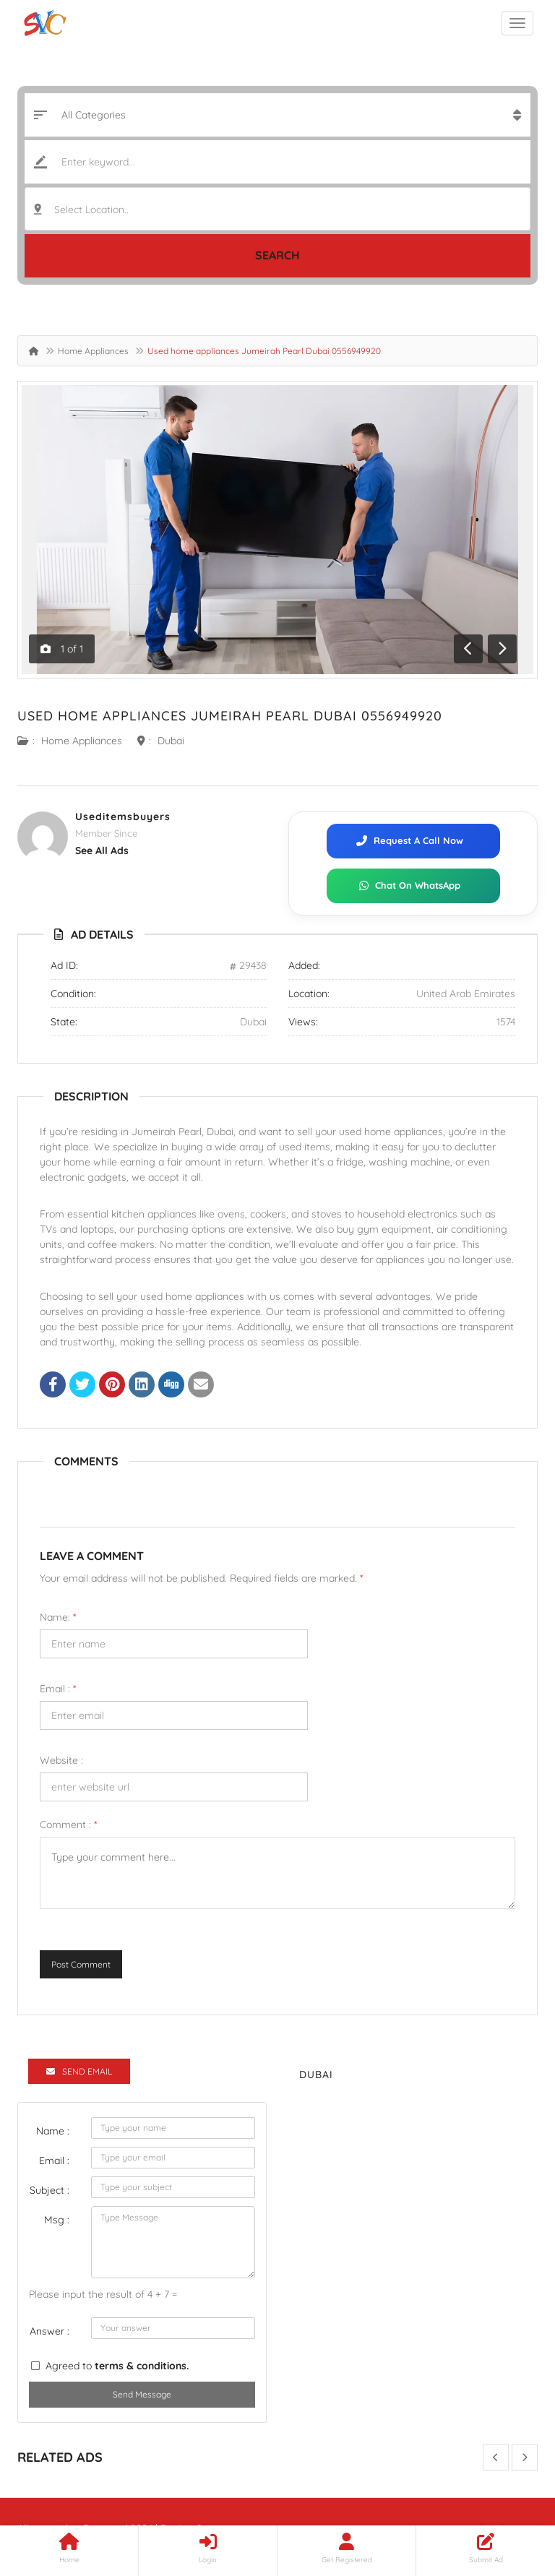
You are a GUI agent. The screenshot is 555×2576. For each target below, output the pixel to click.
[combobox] (277, 209)
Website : (61, 1760)
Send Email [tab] (79, 2071)
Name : (52, 2130)
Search (277, 255)
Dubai (171, 740)
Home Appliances (93, 350)
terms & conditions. (142, 2365)
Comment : (68, 1824)
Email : (58, 1688)
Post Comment (81, 1964)
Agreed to (117, 2365)
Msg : (56, 2219)
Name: (58, 1617)
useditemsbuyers (123, 816)
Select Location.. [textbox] (91, 209)
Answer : (49, 2331)
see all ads (102, 850)
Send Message (142, 2394)
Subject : (49, 2190)
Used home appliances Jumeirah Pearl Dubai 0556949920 (229, 715)
